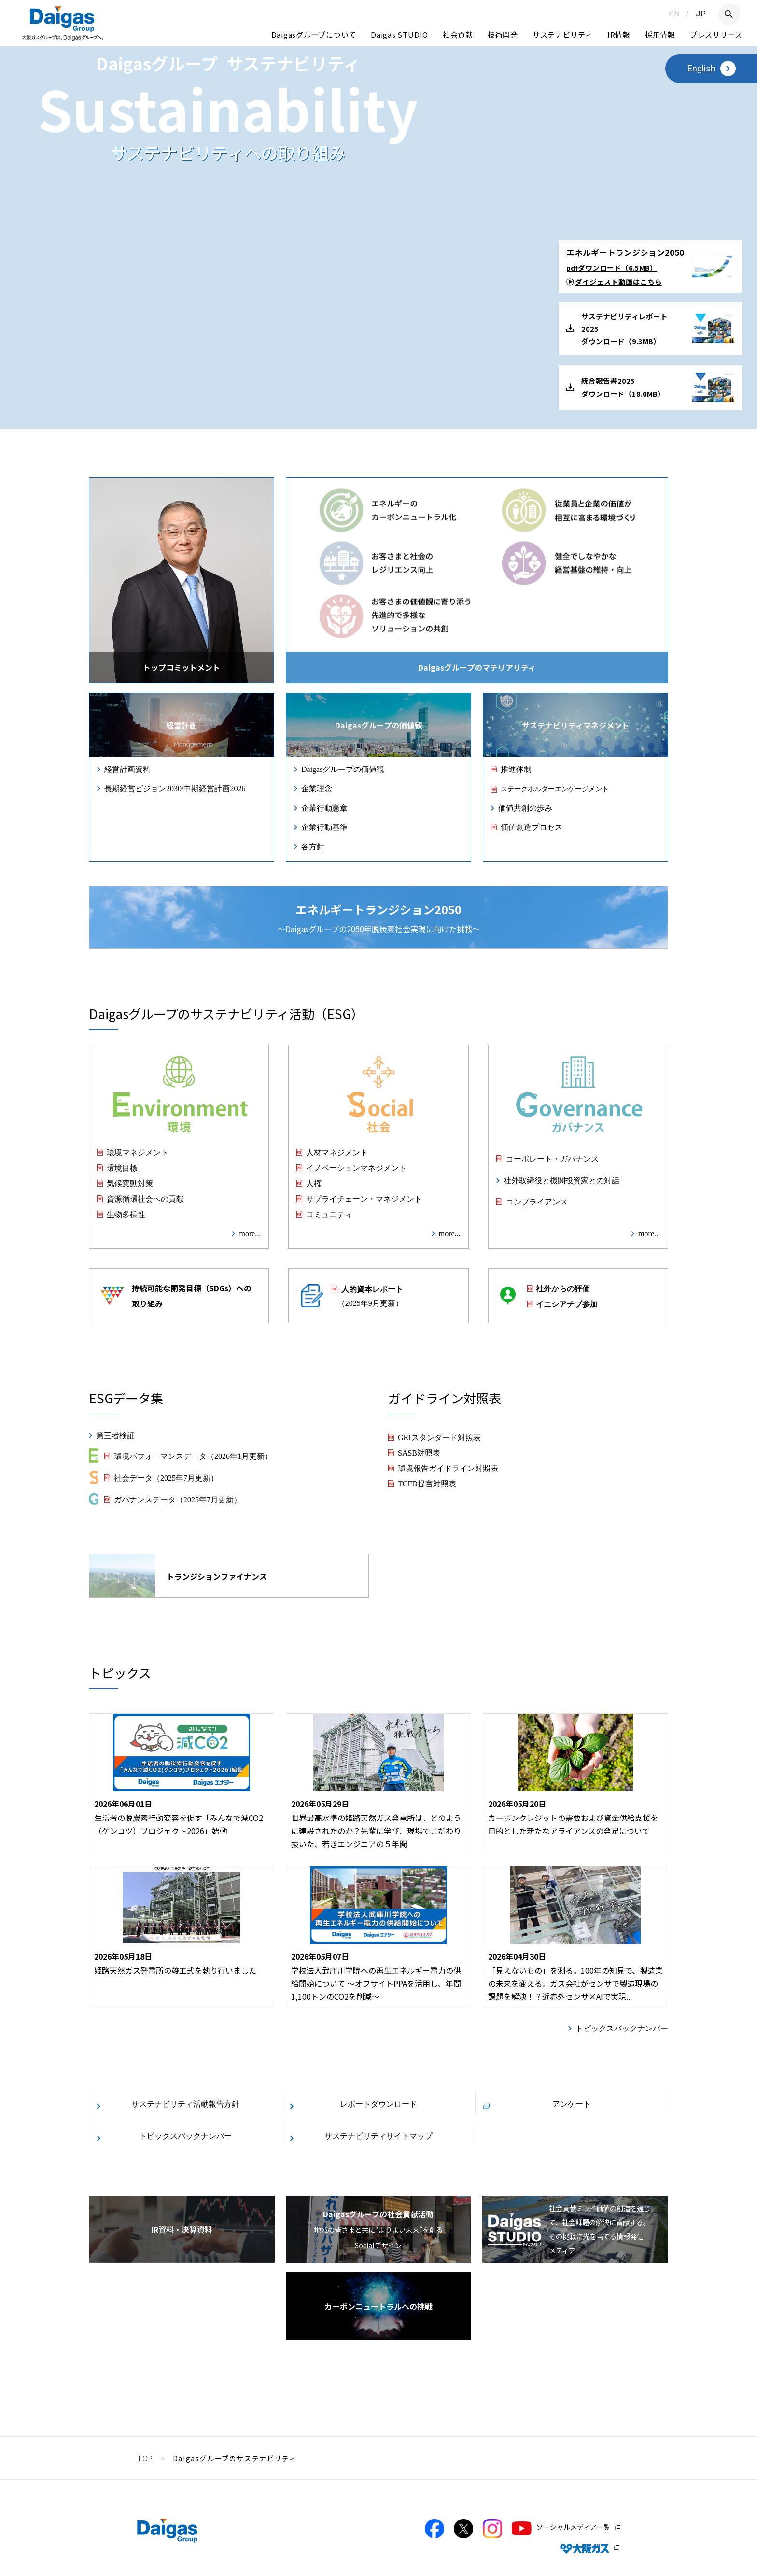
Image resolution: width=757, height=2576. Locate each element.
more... (250, 1233)
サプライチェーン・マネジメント (364, 1198)
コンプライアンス (537, 1201)
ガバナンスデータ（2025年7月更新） (177, 1499)
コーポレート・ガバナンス (552, 1158)
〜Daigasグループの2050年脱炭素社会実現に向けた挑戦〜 (379, 918)
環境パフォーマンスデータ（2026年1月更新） (193, 1455)
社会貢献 (458, 34)
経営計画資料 (127, 768)
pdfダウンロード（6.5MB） (611, 268)
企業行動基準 (324, 826)
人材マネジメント (337, 1152)
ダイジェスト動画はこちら (618, 282)
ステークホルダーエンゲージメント (555, 788)
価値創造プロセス (531, 826)
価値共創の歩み (525, 807)
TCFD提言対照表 (427, 1483)
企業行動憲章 (324, 807)
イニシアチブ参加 (567, 1303)
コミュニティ (329, 1214)
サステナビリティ (563, 34)
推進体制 (516, 768)
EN (674, 13)
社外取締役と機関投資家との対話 (561, 1180)
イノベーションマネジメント (356, 1167)
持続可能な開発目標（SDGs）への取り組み (176, 1295)
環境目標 (122, 1167)
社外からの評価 (563, 1288)
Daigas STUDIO (399, 34)
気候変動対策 (130, 1183)
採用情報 (660, 34)
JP (701, 13)
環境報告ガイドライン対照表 (448, 1467)
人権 (314, 1183)
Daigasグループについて (314, 34)
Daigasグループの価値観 (342, 768)
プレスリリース (716, 34)
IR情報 (619, 34)
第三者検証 (115, 1435)
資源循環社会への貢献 (145, 1198)
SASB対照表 (419, 1452)
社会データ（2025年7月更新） (166, 1477)
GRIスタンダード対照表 (439, 1437)
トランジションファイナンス (178, 1575)
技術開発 (503, 34)
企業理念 (316, 788)
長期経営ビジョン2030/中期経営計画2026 (174, 788)
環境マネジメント (137, 1152)
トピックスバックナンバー (621, 2027)
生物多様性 (126, 1214)
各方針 (312, 846)
